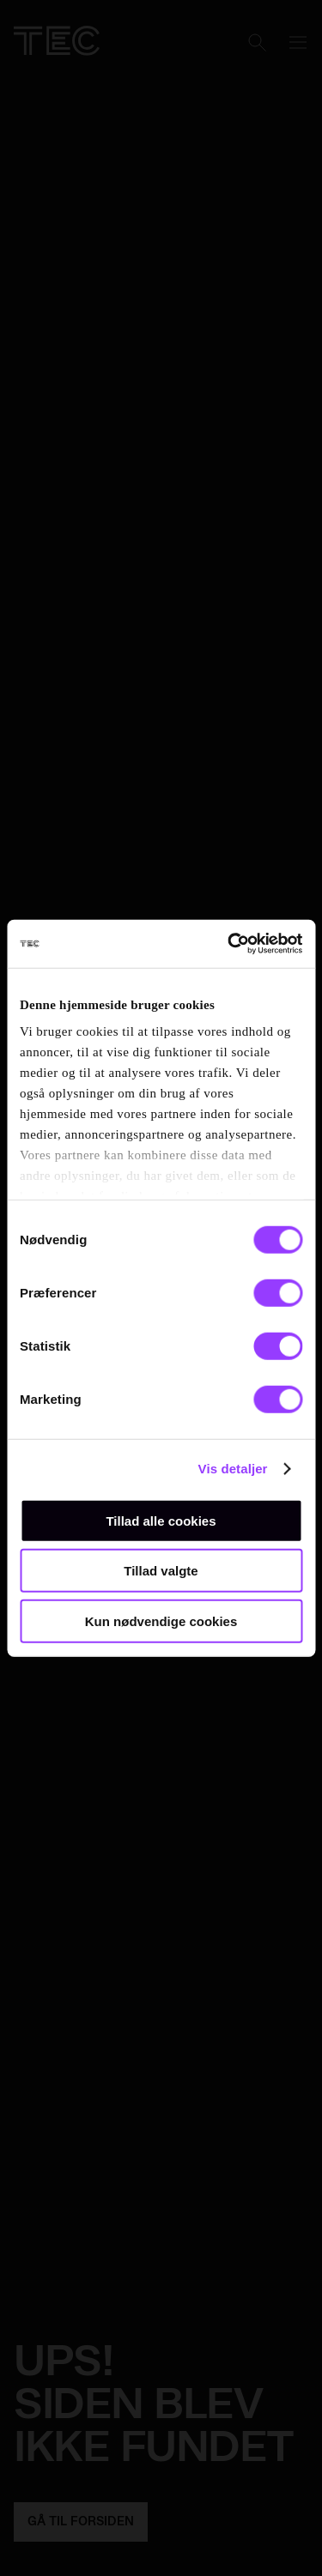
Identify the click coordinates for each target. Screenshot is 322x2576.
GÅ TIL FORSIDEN (80, 2521)
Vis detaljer (233, 1468)
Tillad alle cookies (161, 1520)
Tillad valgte (160, 1570)
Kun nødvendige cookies (161, 1620)
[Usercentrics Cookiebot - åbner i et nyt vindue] (229, 944)
